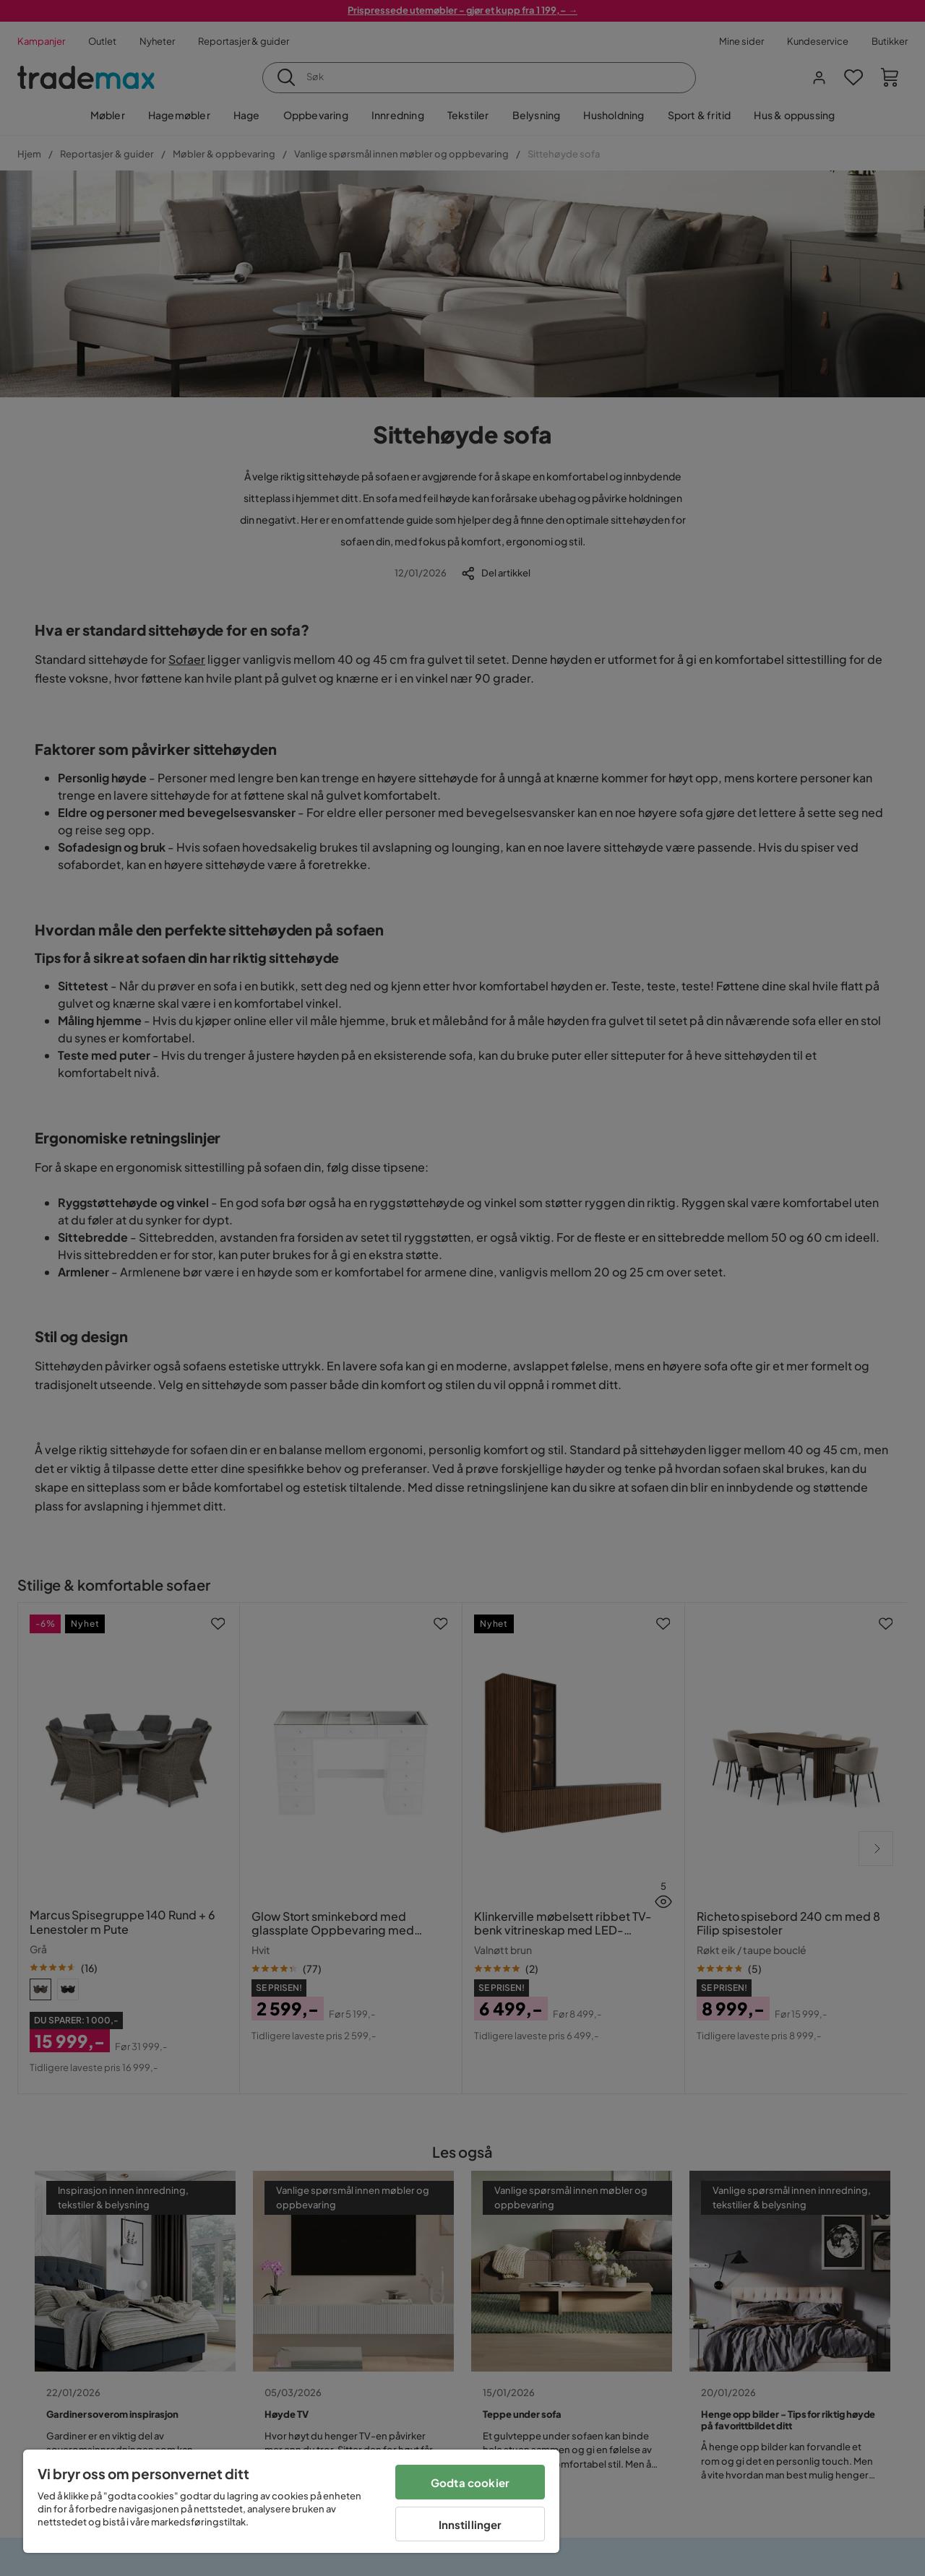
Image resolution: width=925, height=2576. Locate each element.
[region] (291, 2501)
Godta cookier (470, 2482)
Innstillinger (470, 2524)
